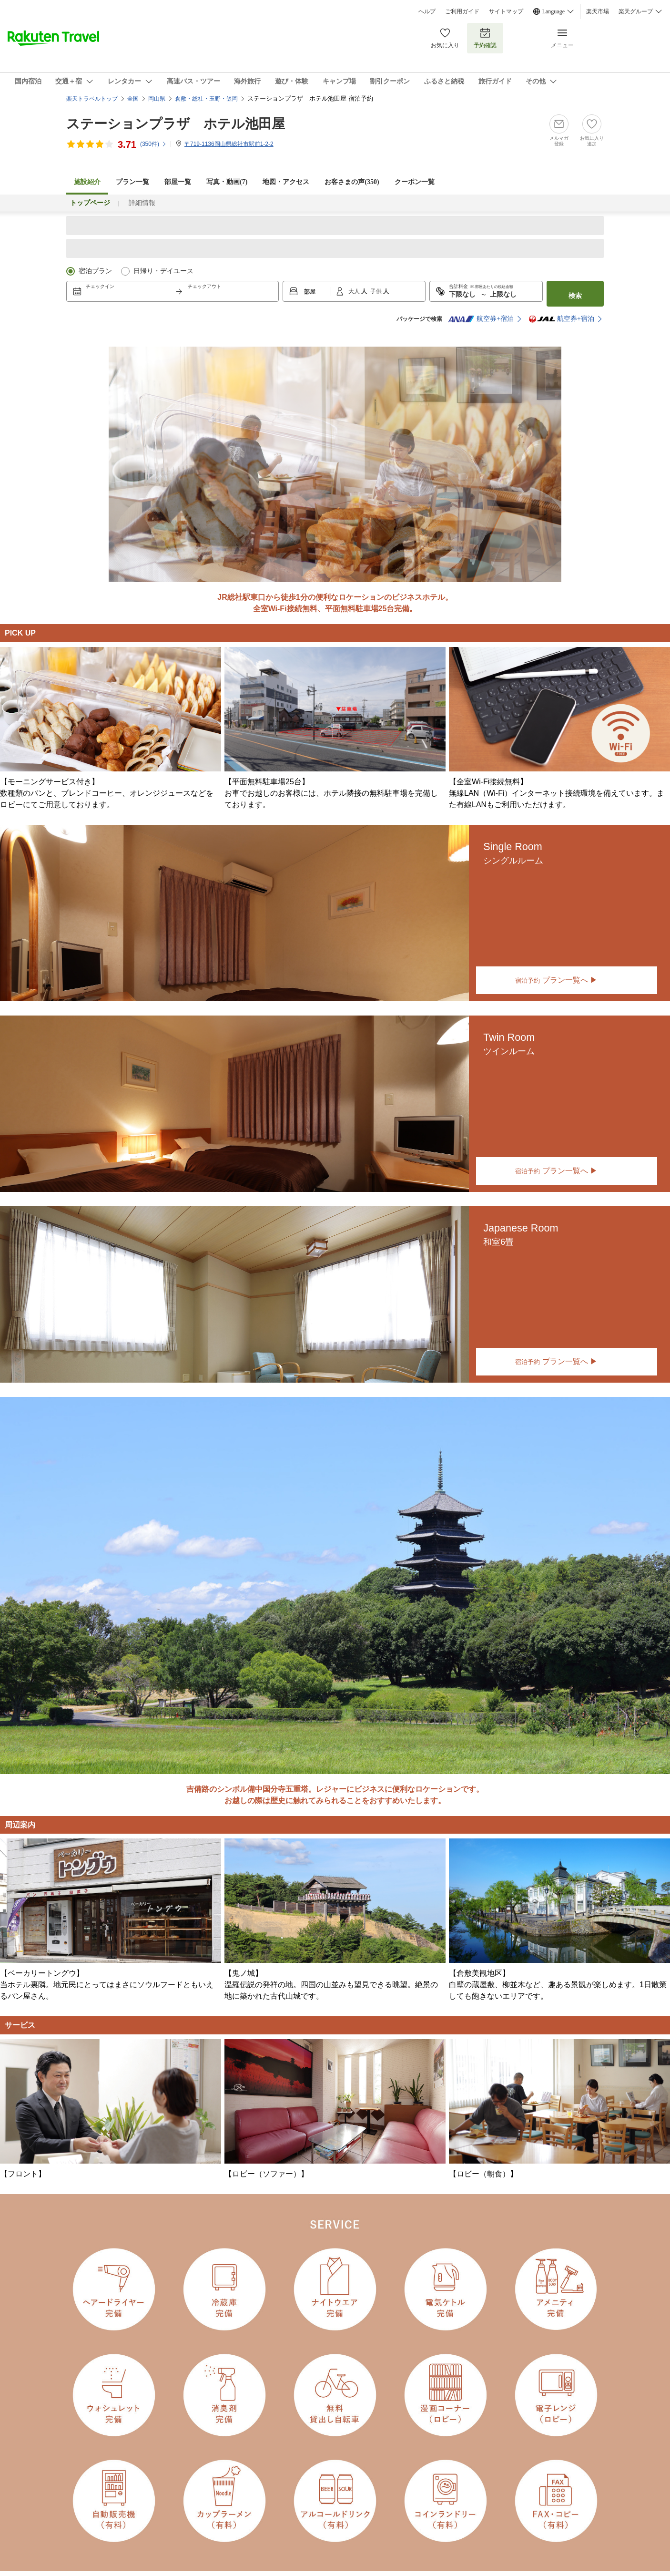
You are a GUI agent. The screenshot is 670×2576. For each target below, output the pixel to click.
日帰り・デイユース (163, 271)
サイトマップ (506, 11)
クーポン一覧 (415, 181)
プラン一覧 (132, 181)
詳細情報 (142, 202)
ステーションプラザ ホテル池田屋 (175, 123)
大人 (354, 291)
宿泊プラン (95, 271)
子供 (376, 291)
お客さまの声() (352, 181)
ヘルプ (427, 11)
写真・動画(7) (226, 181)
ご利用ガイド (462, 11)
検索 (575, 295)
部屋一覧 (177, 181)
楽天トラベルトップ (92, 98)
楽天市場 (597, 11)
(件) (153, 144)
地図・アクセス (286, 181)
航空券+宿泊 (481, 319)
